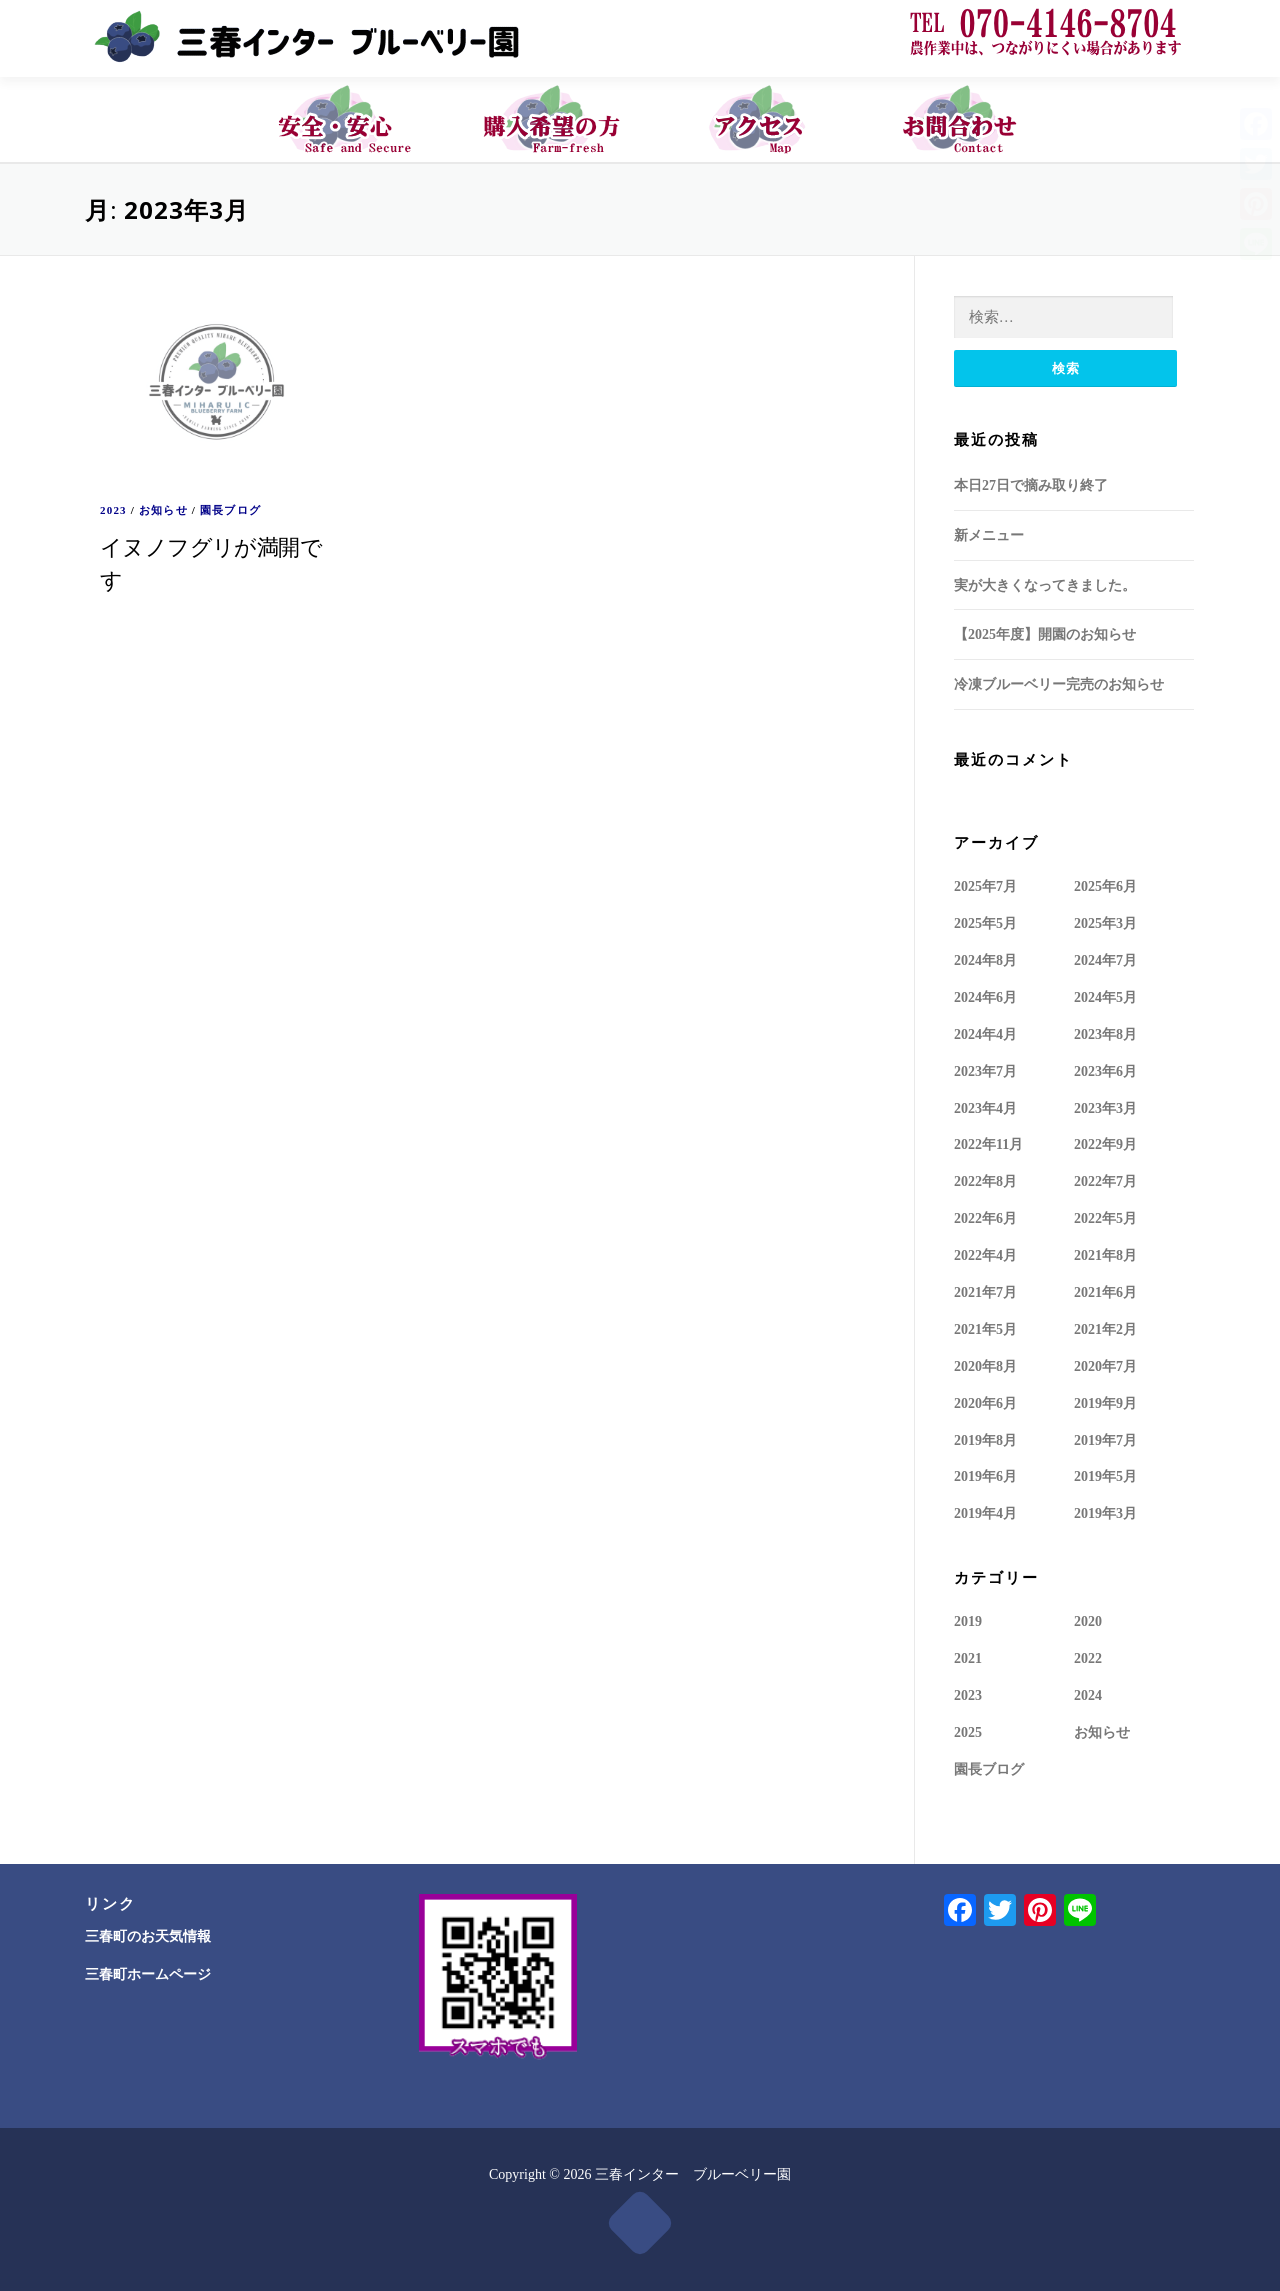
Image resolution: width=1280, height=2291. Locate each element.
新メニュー (989, 534)
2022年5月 (1105, 1217)
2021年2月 (1105, 1328)
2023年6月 (1105, 1070)
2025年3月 (1105, 922)
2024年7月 (1105, 959)
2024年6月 (985, 996)
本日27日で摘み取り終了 (1031, 484)
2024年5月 (1105, 996)
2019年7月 (1105, 1439)
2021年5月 (985, 1328)
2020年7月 (1105, 1365)
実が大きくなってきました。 (1045, 584)
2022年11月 (988, 1143)
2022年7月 (1105, 1180)
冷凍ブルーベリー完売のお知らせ (1059, 683)
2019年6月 (985, 1475)
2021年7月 (985, 1291)
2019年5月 (1105, 1475)
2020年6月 (985, 1402)
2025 (968, 1731)
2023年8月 (1105, 1033)
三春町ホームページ (148, 1974)
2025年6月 (1105, 885)
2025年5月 (985, 922)
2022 (1088, 1657)
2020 (1088, 1620)
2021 (968, 1657)
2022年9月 (1105, 1143)
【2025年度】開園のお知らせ (1045, 633)
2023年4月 (985, 1107)
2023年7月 (985, 1070)
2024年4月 (985, 1033)
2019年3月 (1105, 1512)
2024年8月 (985, 959)
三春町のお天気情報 (148, 1935)
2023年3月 (1105, 1107)
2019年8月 (985, 1439)
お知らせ (163, 509)
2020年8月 (985, 1365)
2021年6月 (1105, 1291)
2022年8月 (985, 1180)
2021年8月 (1105, 1254)
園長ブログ (230, 509)
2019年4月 (985, 1512)
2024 (1088, 1694)
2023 (113, 509)
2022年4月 (985, 1254)
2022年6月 (985, 1217)
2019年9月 (1105, 1402)
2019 (968, 1620)
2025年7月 (985, 885)
